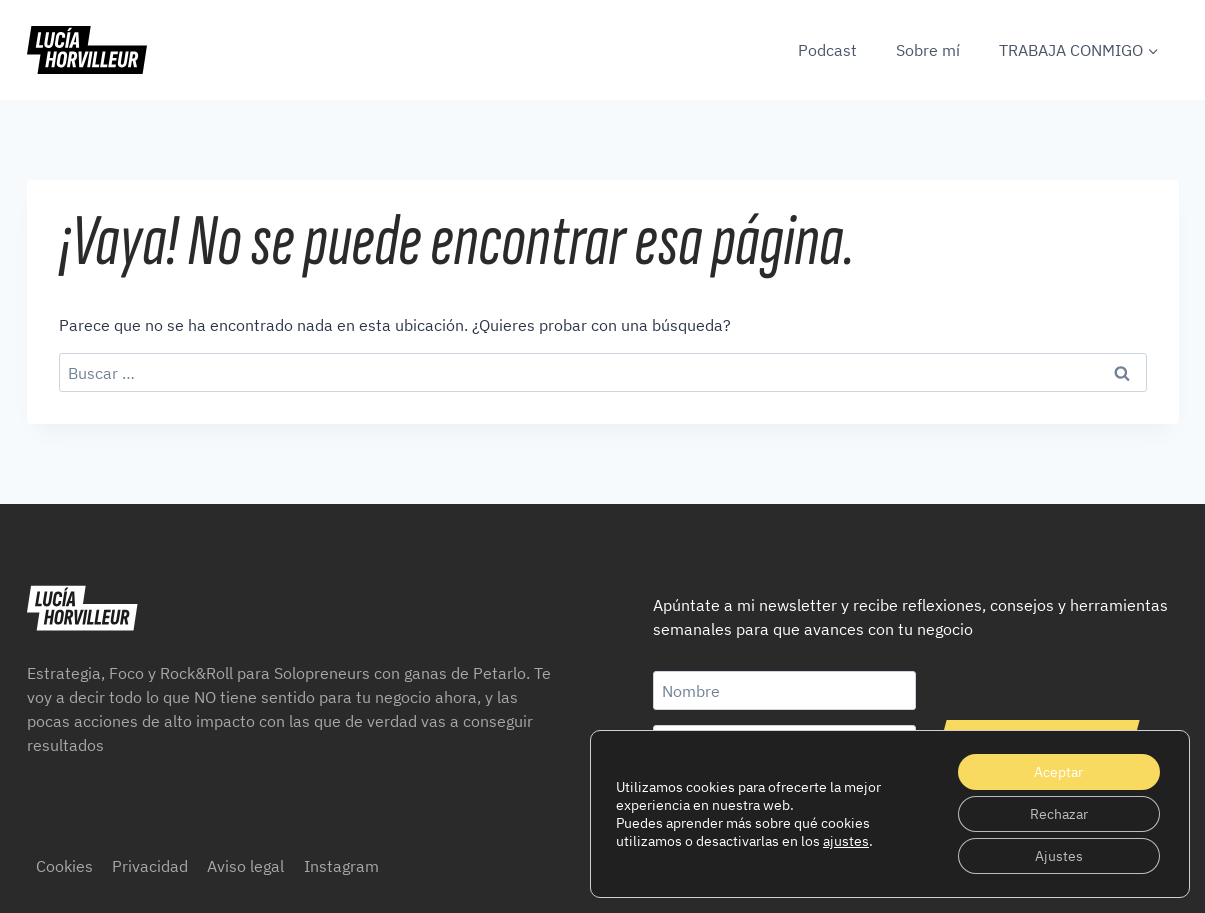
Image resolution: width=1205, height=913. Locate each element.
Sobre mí (928, 50)
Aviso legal (245, 866)
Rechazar (1059, 814)
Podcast (827, 50)
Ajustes (1059, 856)
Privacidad (150, 866)
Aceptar (1058, 772)
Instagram (341, 866)
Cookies (64, 866)
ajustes (846, 841)
